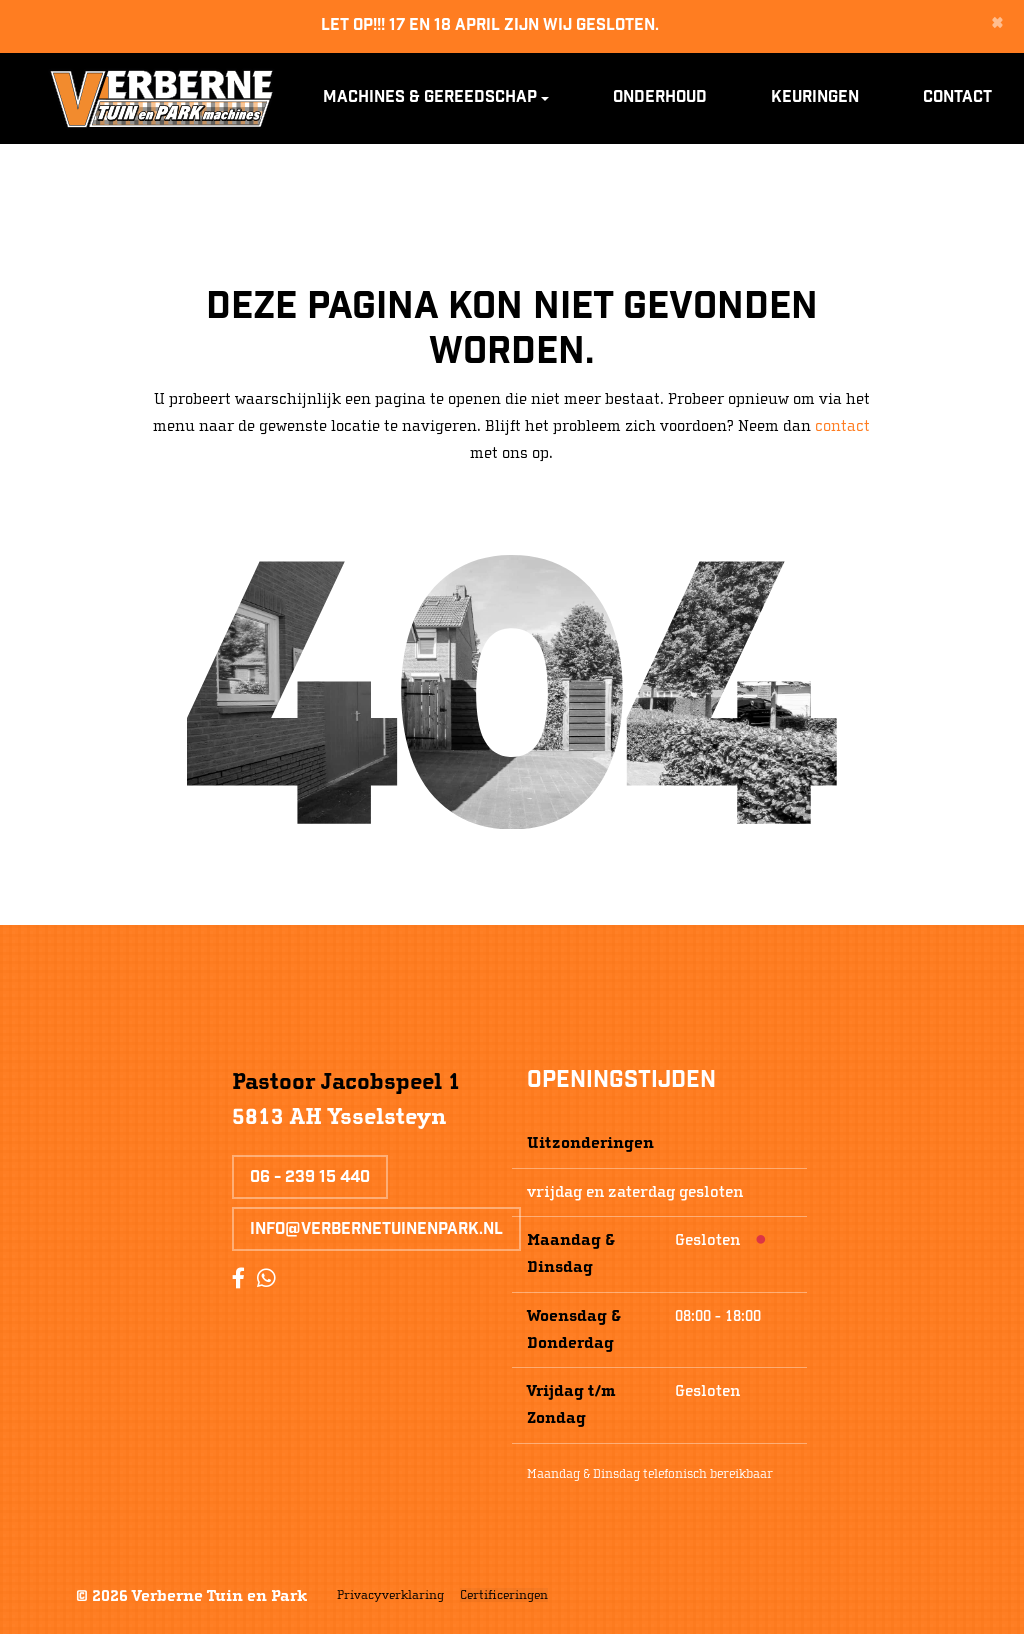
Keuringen (815, 98)
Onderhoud (660, 98)
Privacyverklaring (390, 1595)
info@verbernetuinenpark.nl (376, 1230)
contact (842, 426)
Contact (957, 98)
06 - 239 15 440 (310, 1178)
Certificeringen (504, 1595)
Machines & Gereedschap (430, 98)
